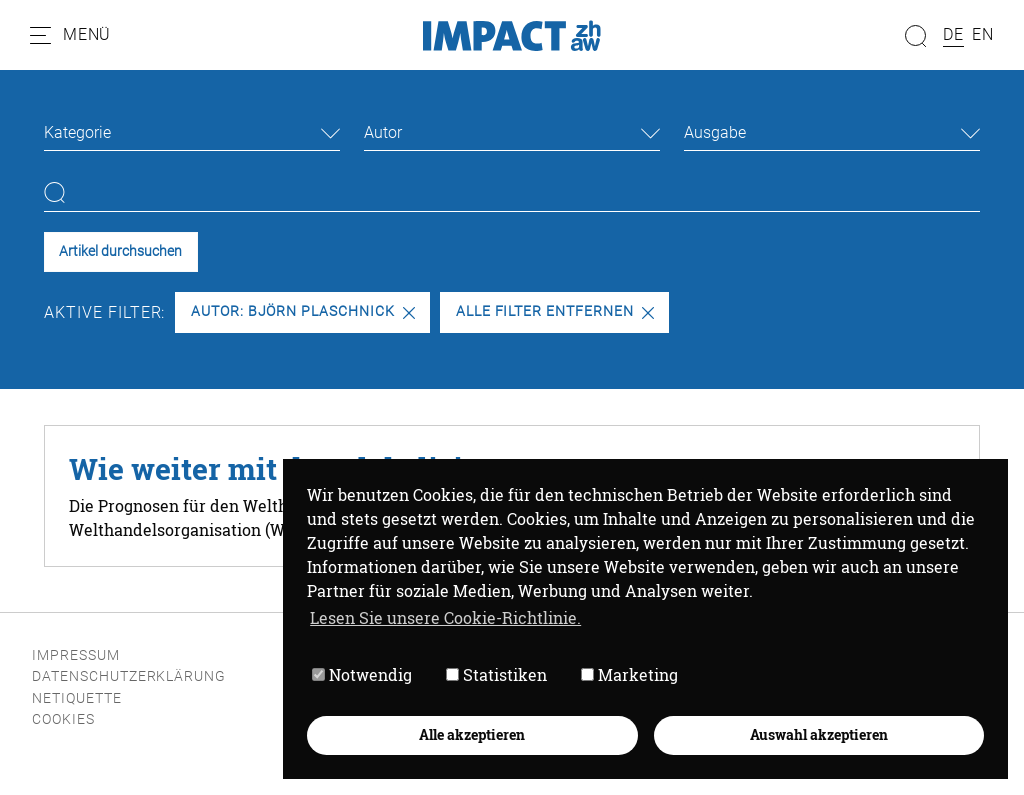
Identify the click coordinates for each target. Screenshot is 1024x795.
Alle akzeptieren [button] (472, 734)
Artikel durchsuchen (120, 251)
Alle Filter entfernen (555, 311)
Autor (383, 132)
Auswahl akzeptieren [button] (819, 734)
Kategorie (77, 132)
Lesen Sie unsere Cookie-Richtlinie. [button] (445, 617)
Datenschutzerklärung (129, 676)
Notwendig (362, 674)
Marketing (629, 674)
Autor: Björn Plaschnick (303, 311)
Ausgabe (715, 132)
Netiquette (77, 698)
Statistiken (496, 674)
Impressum (76, 655)
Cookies (63, 719)
